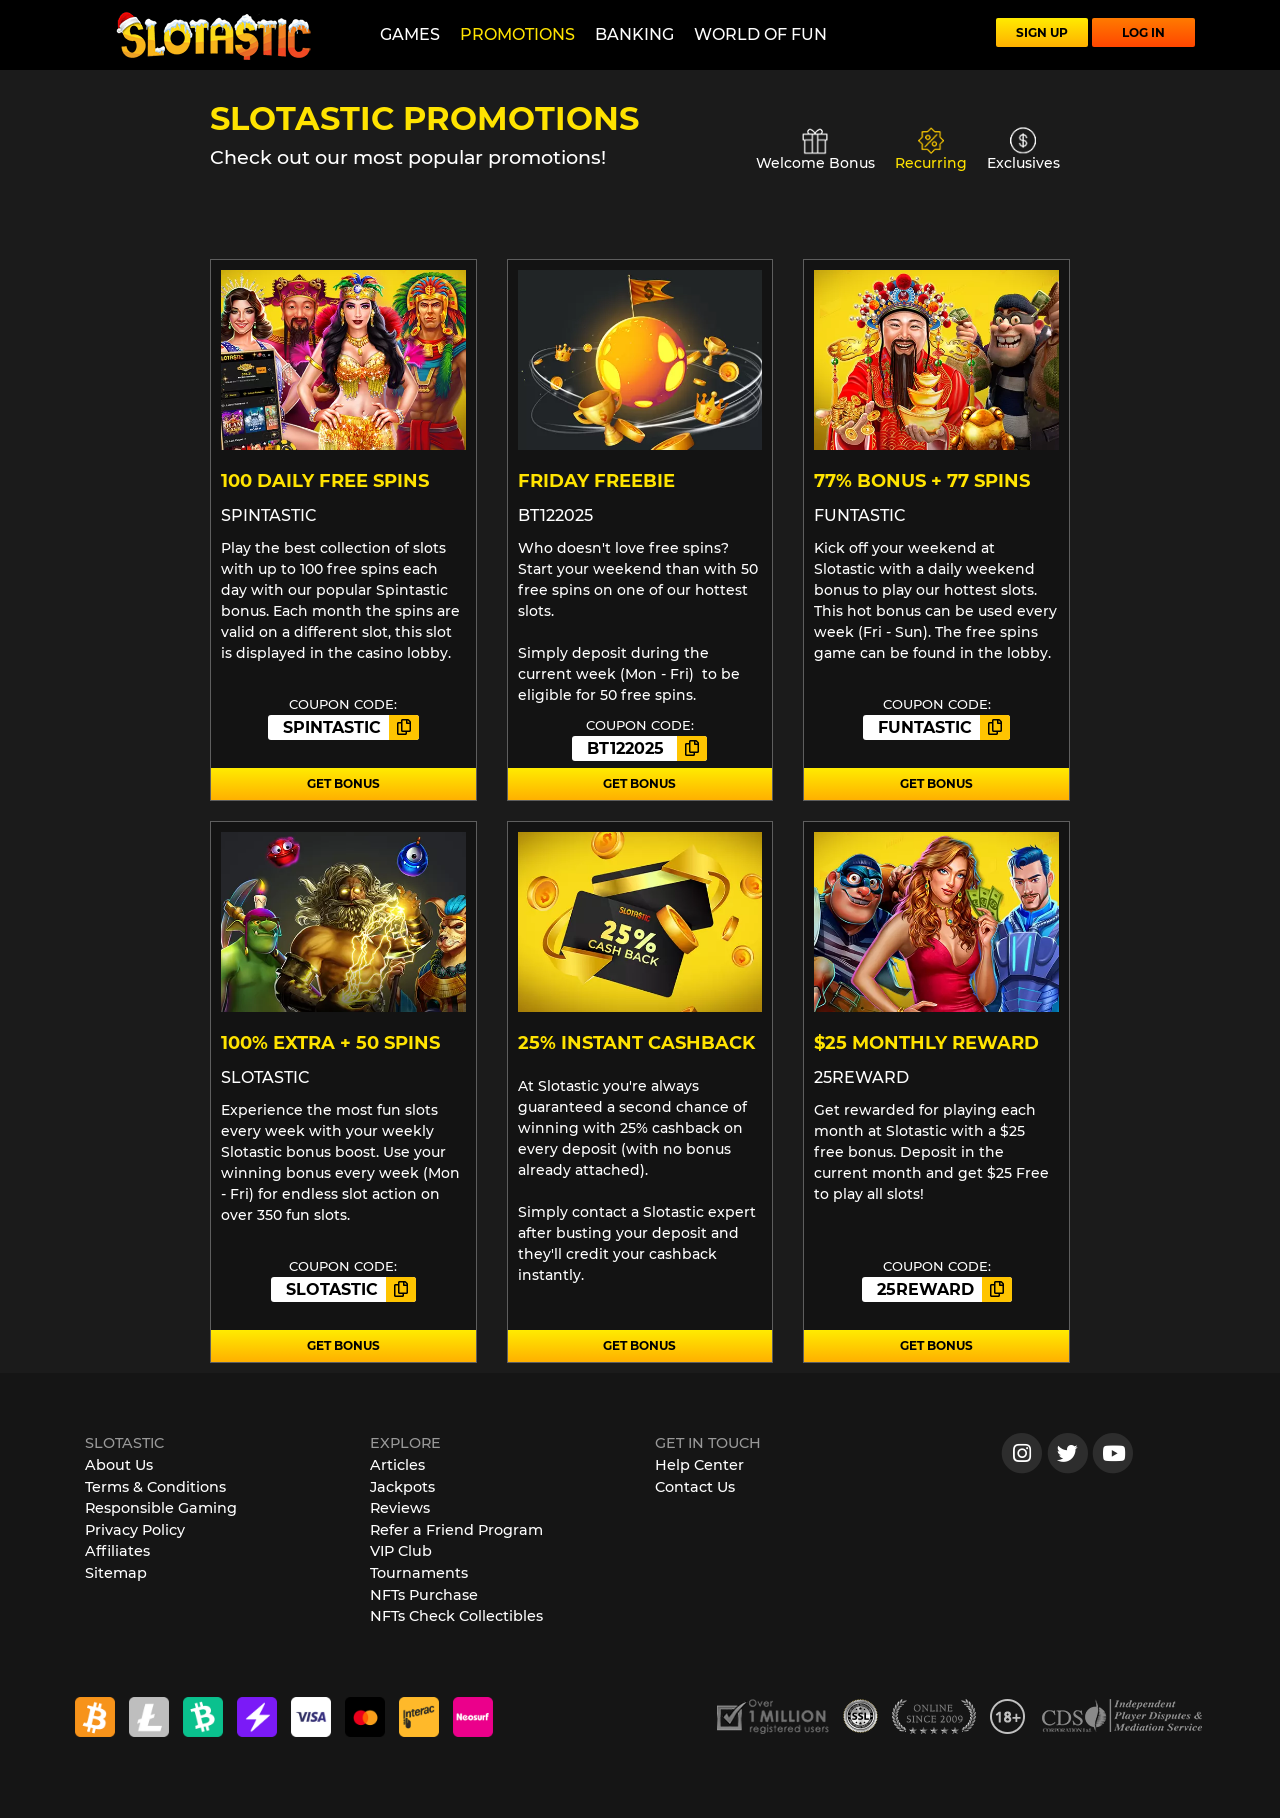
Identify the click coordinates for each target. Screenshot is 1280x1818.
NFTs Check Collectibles (456, 1616)
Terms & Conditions (155, 1487)
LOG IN (1143, 32)
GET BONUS (343, 783)
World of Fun (760, 34)
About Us (119, 1465)
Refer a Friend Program (456, 1530)
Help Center (699, 1465)
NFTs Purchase (424, 1595)
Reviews (400, 1508)
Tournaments (419, 1573)
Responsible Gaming (161, 1508)
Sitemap (116, 1573)
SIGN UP (1042, 32)
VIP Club (401, 1551)
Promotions (517, 34)
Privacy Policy (135, 1530)
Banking (634, 34)
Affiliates (117, 1551)
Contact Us (695, 1487)
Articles (397, 1465)
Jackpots (402, 1487)
